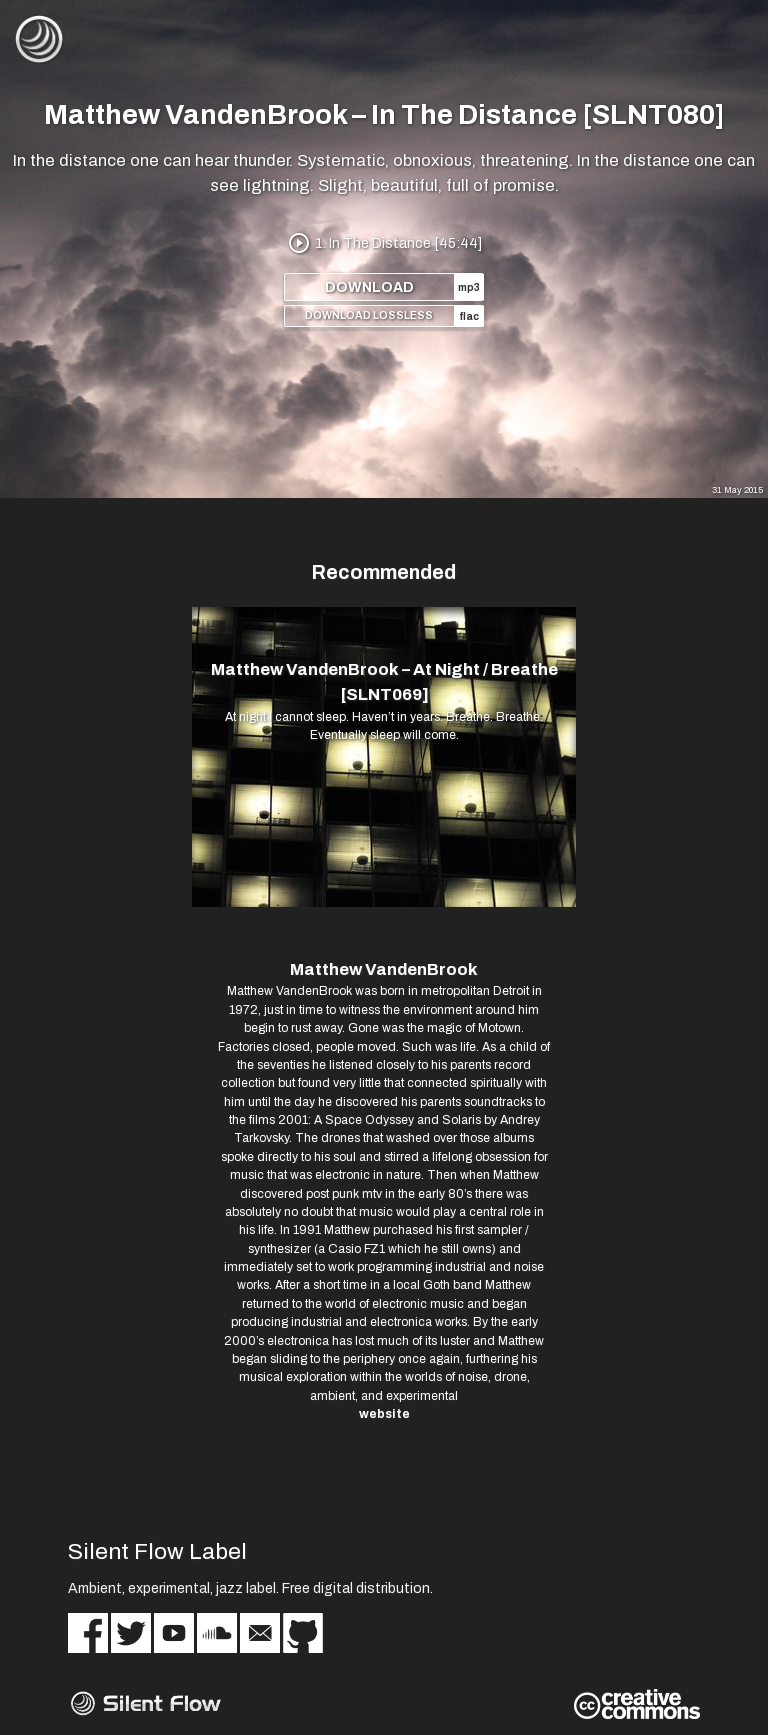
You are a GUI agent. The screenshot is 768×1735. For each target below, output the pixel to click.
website (384, 1414)
